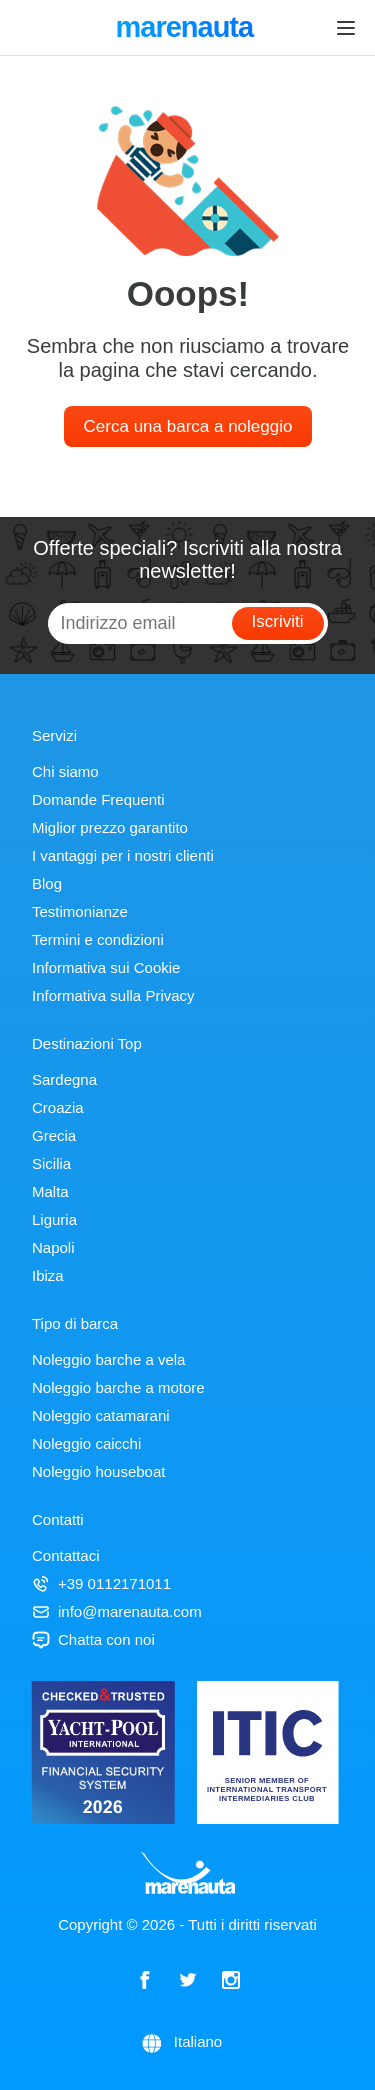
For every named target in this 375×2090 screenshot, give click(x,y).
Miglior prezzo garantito (110, 827)
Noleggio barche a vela (108, 1359)
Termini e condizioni (98, 939)
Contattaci (66, 1555)
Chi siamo (65, 771)
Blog (47, 883)
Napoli (53, 1247)
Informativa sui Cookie (106, 967)
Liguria (54, 1219)
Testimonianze (80, 911)
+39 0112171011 (101, 1583)
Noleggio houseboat (98, 1471)
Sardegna (64, 1079)
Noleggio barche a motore (118, 1387)
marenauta (187, 29)
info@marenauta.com (117, 1611)
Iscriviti (278, 621)
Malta (50, 1191)
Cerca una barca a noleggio (188, 426)
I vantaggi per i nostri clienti (123, 855)
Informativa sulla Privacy (113, 995)
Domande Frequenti (98, 799)
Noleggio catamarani (101, 1415)
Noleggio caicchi (86, 1443)
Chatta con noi (93, 1639)
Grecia (54, 1135)
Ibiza (48, 1275)
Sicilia (51, 1163)
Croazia (58, 1107)
